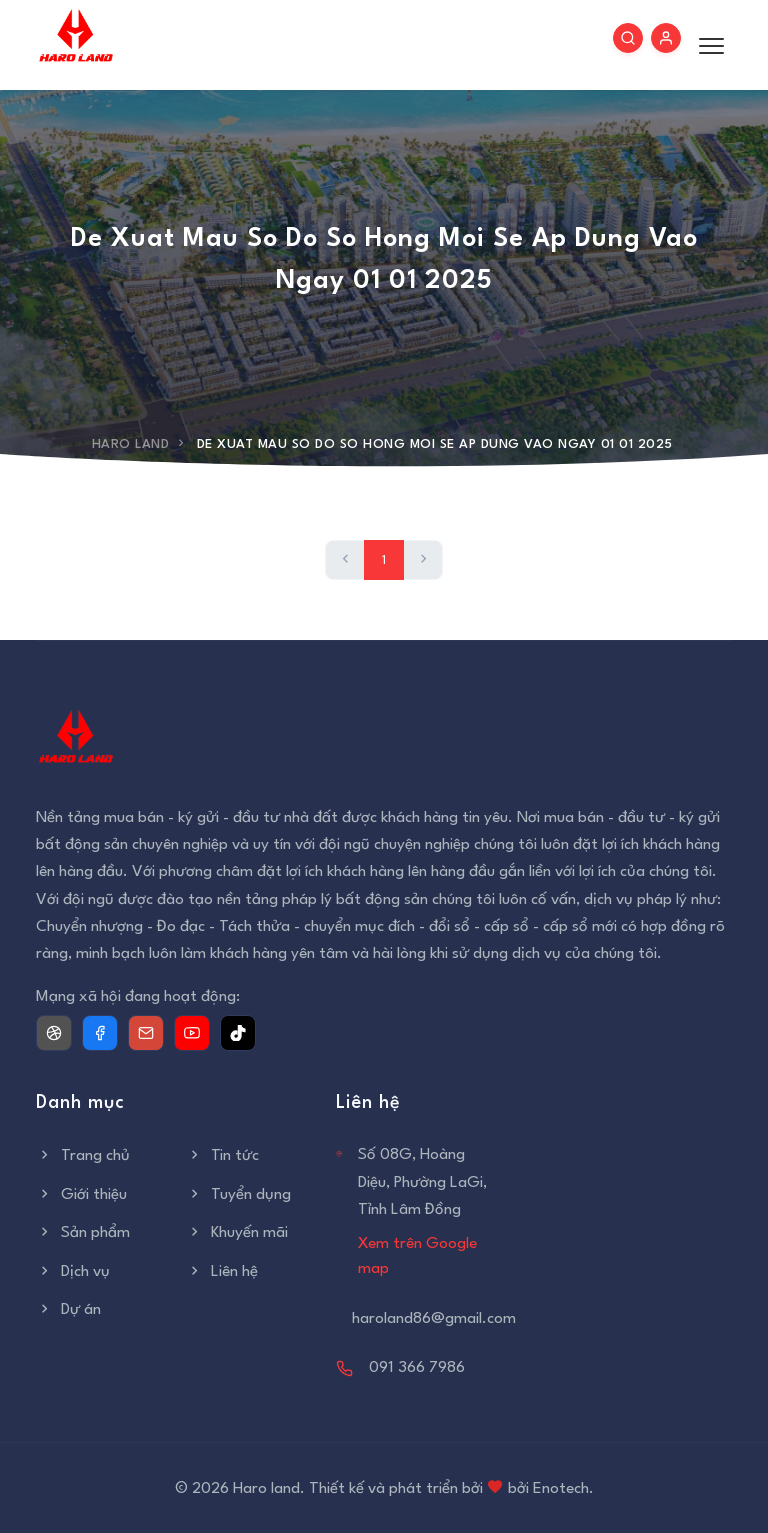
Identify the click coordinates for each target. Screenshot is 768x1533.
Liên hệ (222, 1272)
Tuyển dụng (238, 1195)
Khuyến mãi (237, 1233)
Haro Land (131, 444)
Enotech (561, 1489)
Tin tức (222, 1156)
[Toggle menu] (706, 45)
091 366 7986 (417, 1368)
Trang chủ (83, 1156)
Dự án (68, 1310)
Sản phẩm (83, 1233)
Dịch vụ (73, 1272)
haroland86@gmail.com (434, 1319)
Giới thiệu (81, 1195)
